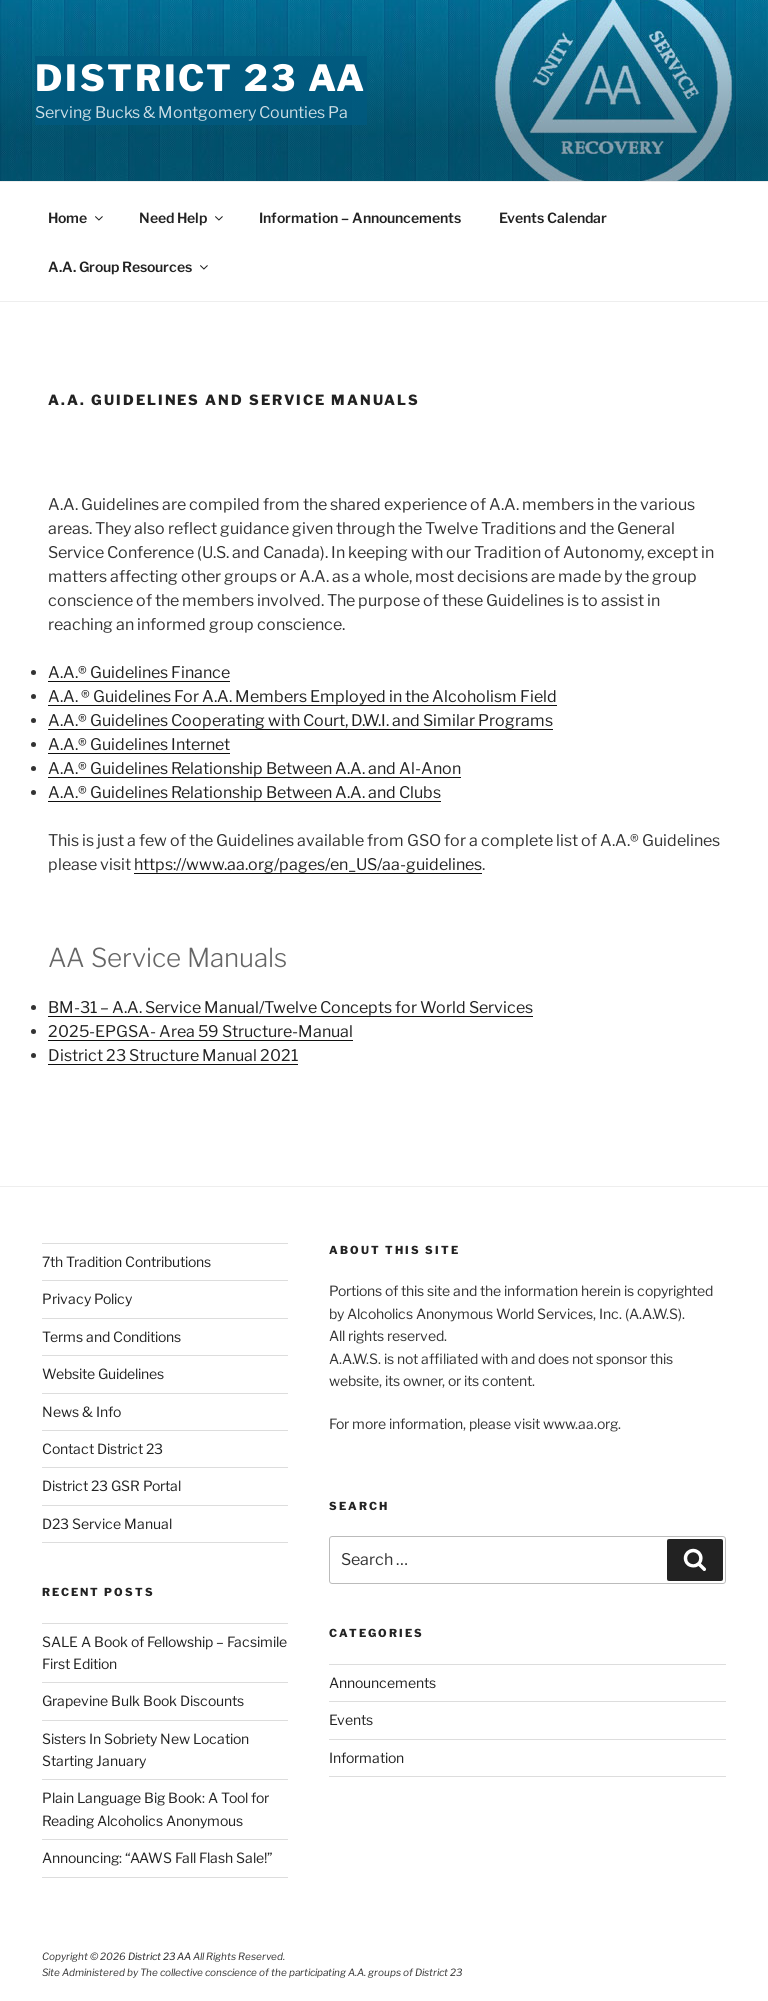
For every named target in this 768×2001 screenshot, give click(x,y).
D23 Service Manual (107, 1523)
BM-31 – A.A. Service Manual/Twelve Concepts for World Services (290, 1007)
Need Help (182, 217)
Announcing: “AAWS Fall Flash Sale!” (157, 1857)
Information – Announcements (360, 217)
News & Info (81, 1411)
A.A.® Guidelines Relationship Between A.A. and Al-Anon (254, 768)
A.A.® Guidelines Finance (139, 672)
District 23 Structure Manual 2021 (173, 1055)
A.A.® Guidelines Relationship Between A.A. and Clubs (244, 792)
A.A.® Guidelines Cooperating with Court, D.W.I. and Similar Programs (300, 720)
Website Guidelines (103, 1373)
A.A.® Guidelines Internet (139, 744)
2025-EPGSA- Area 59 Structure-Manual (200, 1031)
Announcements (382, 1682)
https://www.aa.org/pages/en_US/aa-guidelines (308, 864)
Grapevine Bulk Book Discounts (143, 1700)
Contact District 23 (102, 1448)
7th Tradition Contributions (126, 1261)
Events (351, 1719)
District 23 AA (200, 78)
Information (366, 1757)
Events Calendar (553, 217)
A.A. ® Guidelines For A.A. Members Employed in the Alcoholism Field (302, 696)
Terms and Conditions (111, 1336)
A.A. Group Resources (129, 266)
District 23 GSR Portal (111, 1485)
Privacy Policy (87, 1298)
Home (77, 217)
